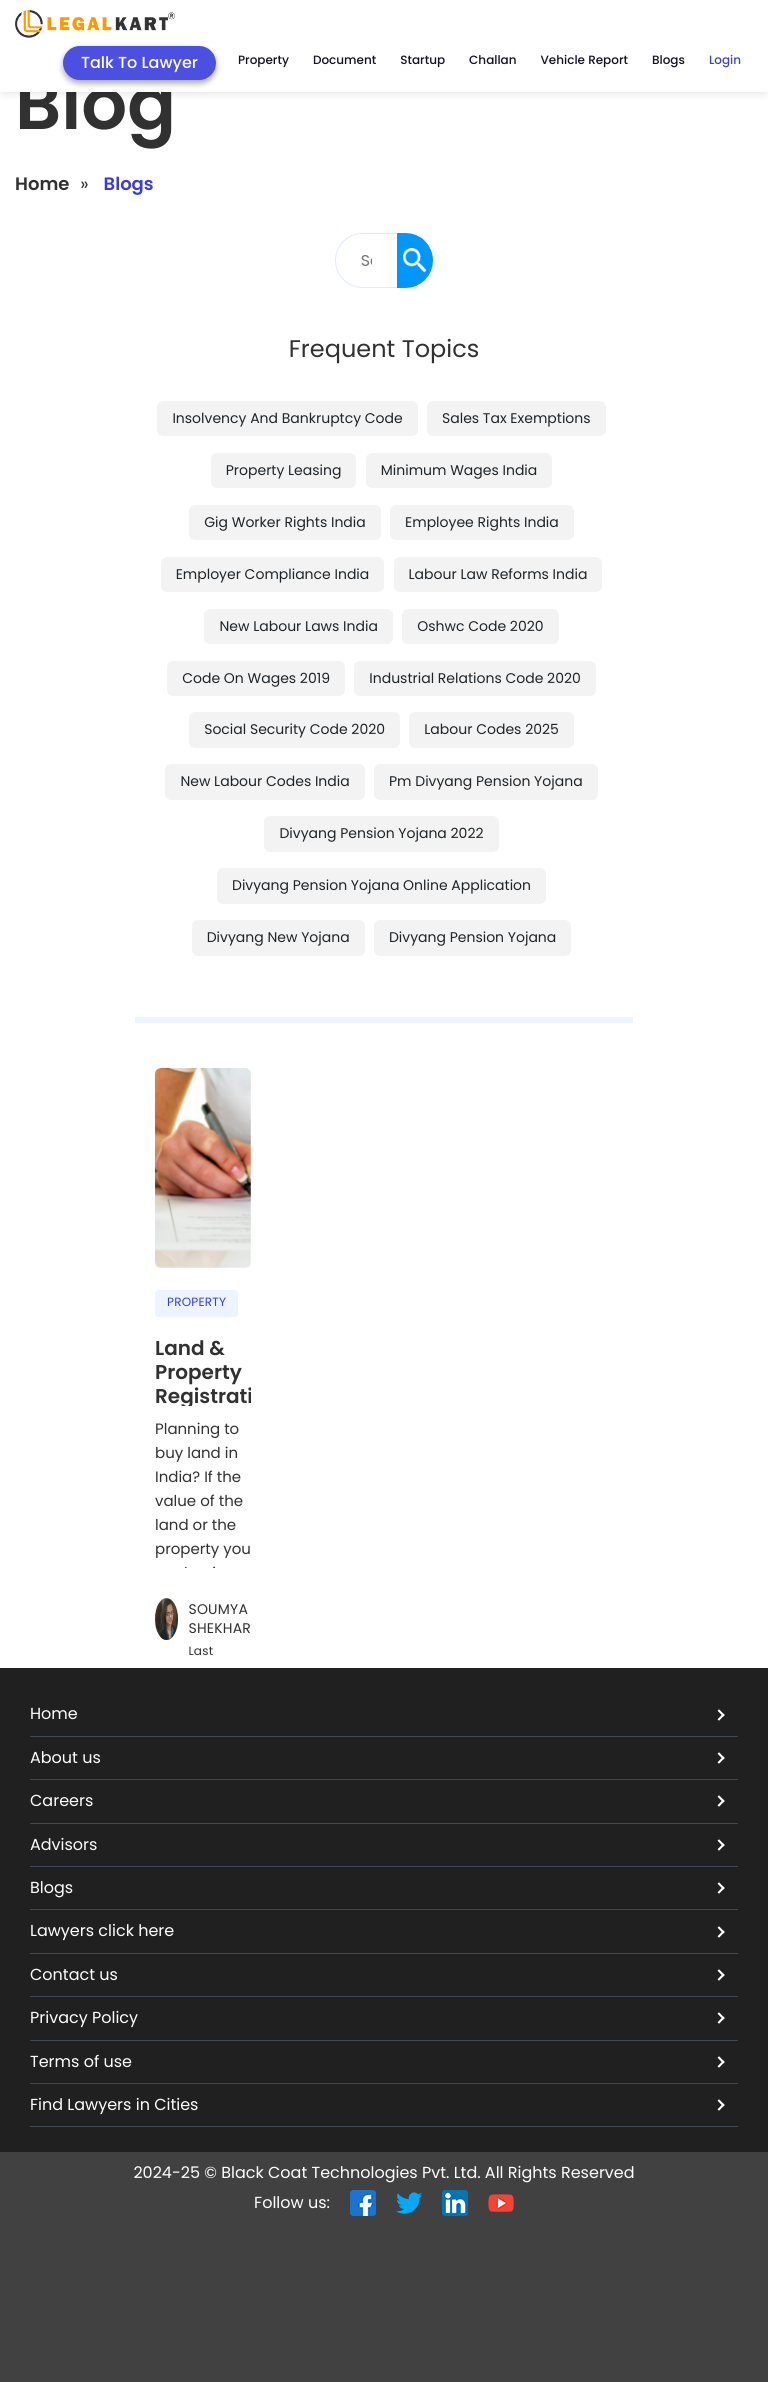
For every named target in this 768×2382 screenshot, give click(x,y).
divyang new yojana (278, 937)
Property (263, 60)
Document (344, 60)
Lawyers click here (377, 1930)
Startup (422, 60)
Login (725, 60)
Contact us (377, 1974)
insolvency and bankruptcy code (287, 418)
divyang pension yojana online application (381, 885)
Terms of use (377, 2061)
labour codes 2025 (491, 729)
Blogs (668, 60)
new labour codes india (264, 781)
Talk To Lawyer (139, 62)
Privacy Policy (377, 2017)
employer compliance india (273, 574)
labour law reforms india (498, 574)
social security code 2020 (294, 729)
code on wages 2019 (256, 678)
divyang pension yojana (472, 937)
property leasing (284, 470)
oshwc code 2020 (480, 626)
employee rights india (482, 522)
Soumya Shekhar (219, 1619)
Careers (377, 1800)
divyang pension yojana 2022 (381, 833)
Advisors (377, 1844)
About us (377, 1757)
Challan (492, 60)
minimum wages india (459, 470)
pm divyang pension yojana (486, 781)
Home (42, 184)
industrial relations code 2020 (474, 678)
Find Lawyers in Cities (377, 2104)
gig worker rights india (285, 522)
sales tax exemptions (516, 418)
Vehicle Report (584, 60)
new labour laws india (298, 626)
